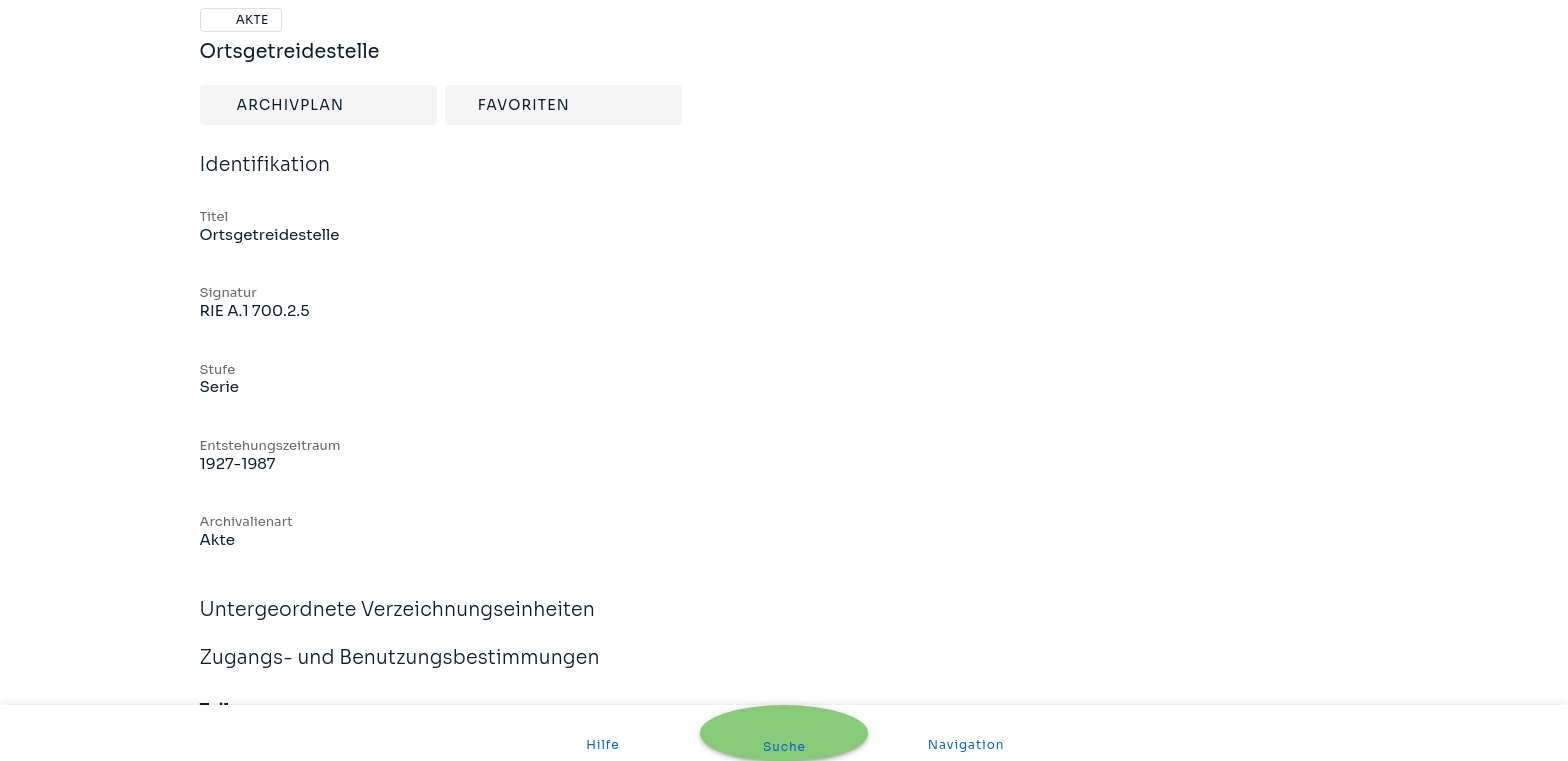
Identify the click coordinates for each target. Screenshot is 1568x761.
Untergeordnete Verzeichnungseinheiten (784, 610)
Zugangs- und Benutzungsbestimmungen (784, 658)
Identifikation (784, 165)
